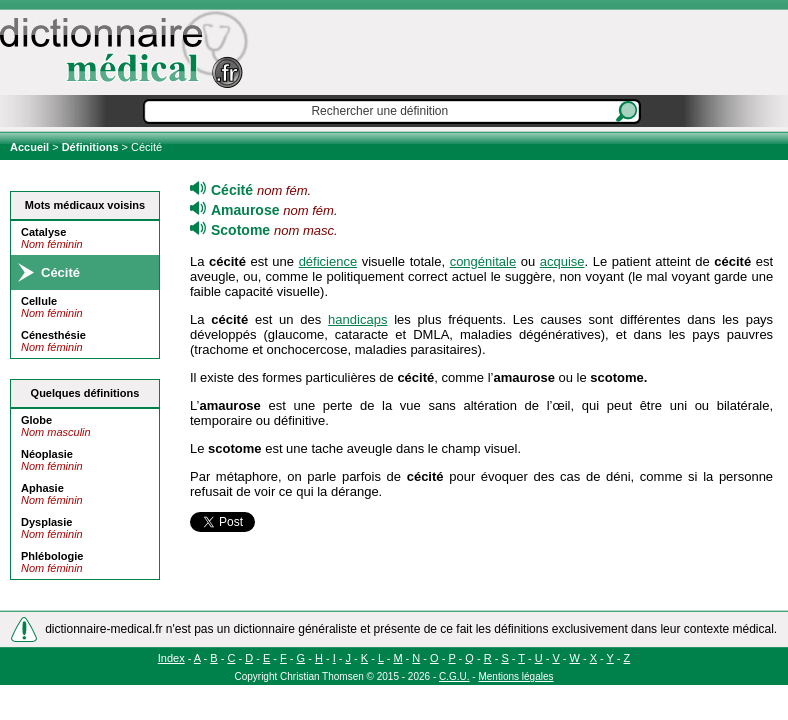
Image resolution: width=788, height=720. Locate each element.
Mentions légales (515, 676)
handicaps (357, 319)
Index (171, 658)
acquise (562, 261)
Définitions (90, 147)
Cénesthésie (53, 335)
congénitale (483, 261)
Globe (36, 420)
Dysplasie (46, 522)
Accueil (31, 147)
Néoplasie (47, 454)
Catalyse (43, 232)
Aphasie (42, 488)
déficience (328, 261)
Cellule (39, 301)
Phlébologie (52, 556)
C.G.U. (454, 676)
